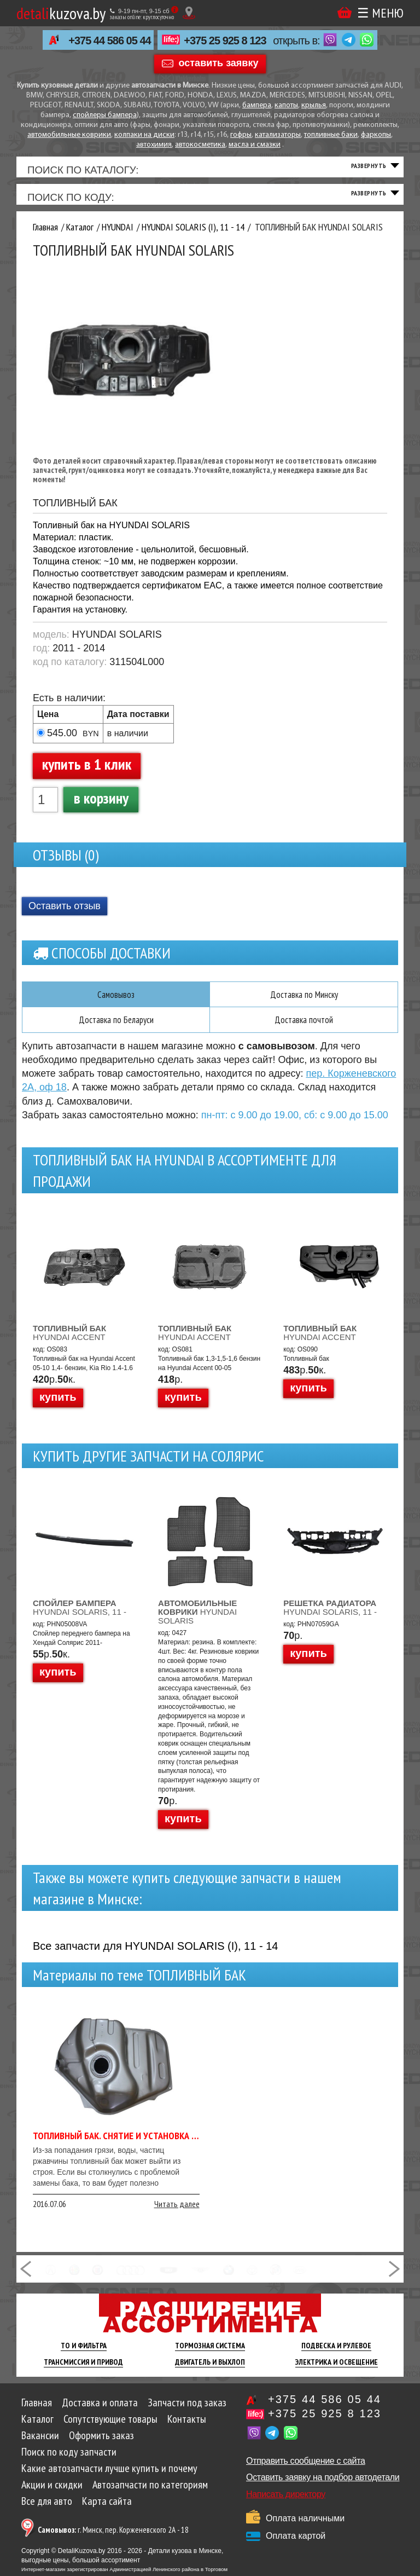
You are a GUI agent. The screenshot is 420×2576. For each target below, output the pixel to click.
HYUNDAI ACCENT (69, 1342)
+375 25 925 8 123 (225, 40)
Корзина (344, 12)
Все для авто (46, 2510)
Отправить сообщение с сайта (305, 2470)
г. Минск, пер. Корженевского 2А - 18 (113, 2539)
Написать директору (285, 2503)
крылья (313, 105)
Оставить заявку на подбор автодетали (322, 2486)
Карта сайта (107, 2510)
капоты (286, 105)
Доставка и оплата (100, 2412)
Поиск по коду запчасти (68, 2461)
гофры (241, 135)
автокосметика (200, 145)
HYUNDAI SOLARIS (197, 1621)
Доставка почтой (304, 1029)
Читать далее (177, 2213)
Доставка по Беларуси (116, 1029)
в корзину (101, 806)
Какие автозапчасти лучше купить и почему (109, 2477)
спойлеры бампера (105, 115)
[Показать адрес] (189, 12)
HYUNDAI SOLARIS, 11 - (79, 1617)
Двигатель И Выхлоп (210, 2371)
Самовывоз (116, 1003)
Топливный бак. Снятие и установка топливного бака (149, 2145)
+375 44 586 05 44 (109, 40)
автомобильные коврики (69, 135)
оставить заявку (219, 62)
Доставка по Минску (304, 1003)
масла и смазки (255, 145)
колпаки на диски (144, 135)
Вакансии (40, 2445)
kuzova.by (61, 13)
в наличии (127, 741)
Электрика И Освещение (336, 2371)
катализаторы (278, 135)
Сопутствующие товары (110, 2428)
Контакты (186, 2428)
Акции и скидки (52, 2494)
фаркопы (376, 135)
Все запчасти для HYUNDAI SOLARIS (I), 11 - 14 (155, 1955)
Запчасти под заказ (187, 2412)
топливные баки (331, 135)
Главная (36, 2412)
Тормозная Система (210, 2355)
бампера (256, 105)
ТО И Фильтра (84, 2355)
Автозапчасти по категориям (150, 2494)
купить (58, 1406)
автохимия (154, 145)
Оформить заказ (101, 2445)
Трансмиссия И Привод (83, 2371)
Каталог (37, 2428)
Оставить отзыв (64, 914)
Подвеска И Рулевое (336, 2355)
